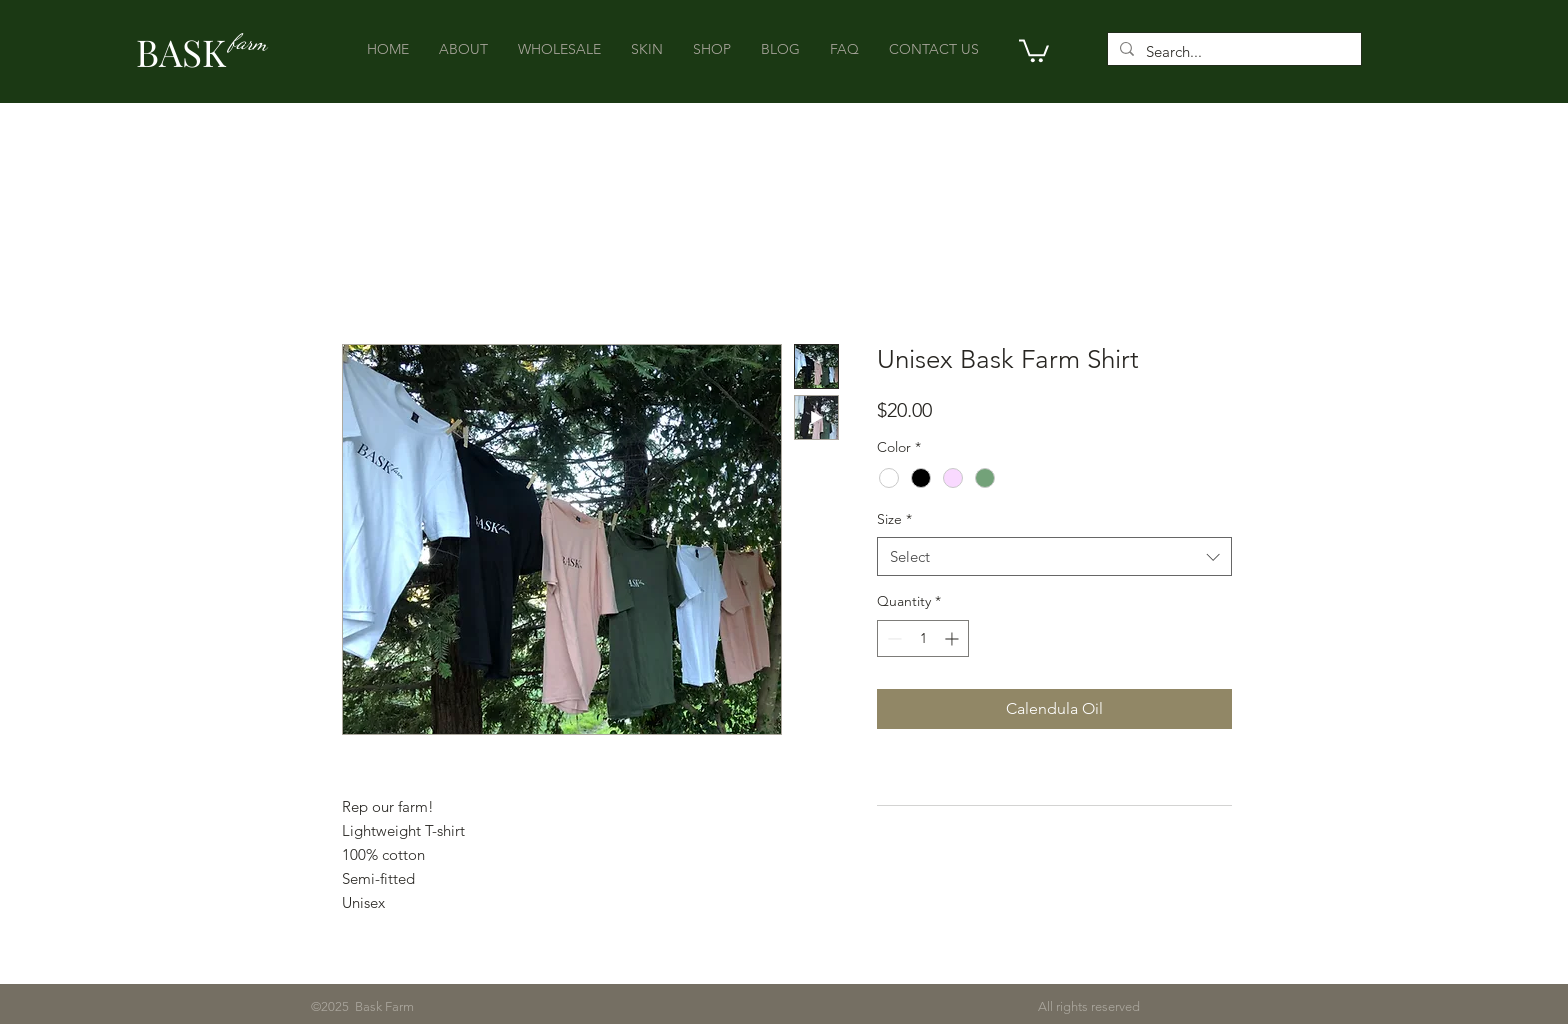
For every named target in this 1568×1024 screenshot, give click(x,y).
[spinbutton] (923, 638)
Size (894, 519)
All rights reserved (777, 1006)
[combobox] (1054, 556)
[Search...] (1232, 51)
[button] (1034, 49)
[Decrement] (892, 638)
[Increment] (953, 638)
